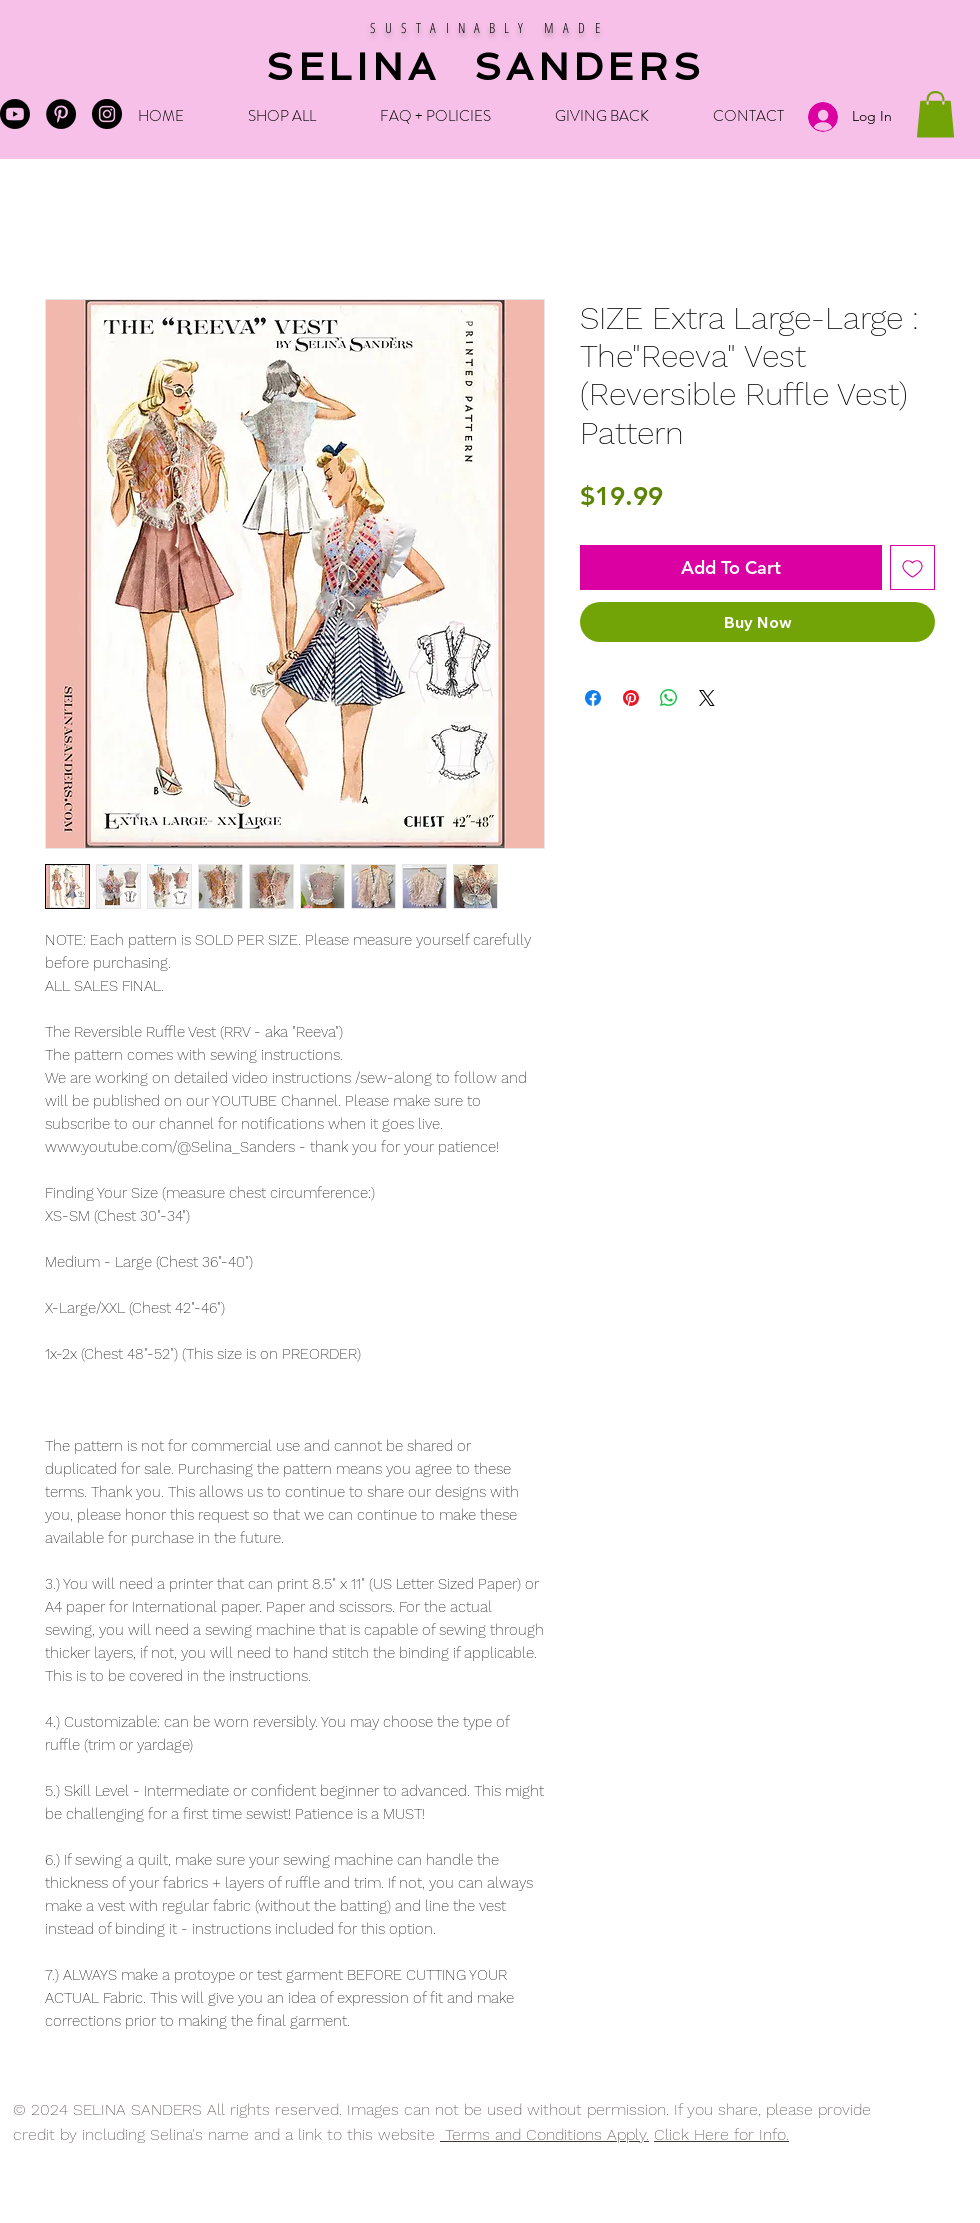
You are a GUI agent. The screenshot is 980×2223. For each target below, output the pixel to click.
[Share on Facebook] (593, 698)
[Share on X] (707, 698)
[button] (935, 114)
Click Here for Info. (721, 2134)
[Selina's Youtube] (15, 114)
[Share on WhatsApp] (669, 698)
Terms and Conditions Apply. (544, 2134)
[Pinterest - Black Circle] (61, 114)
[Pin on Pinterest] (631, 698)
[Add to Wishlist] (912, 567)
